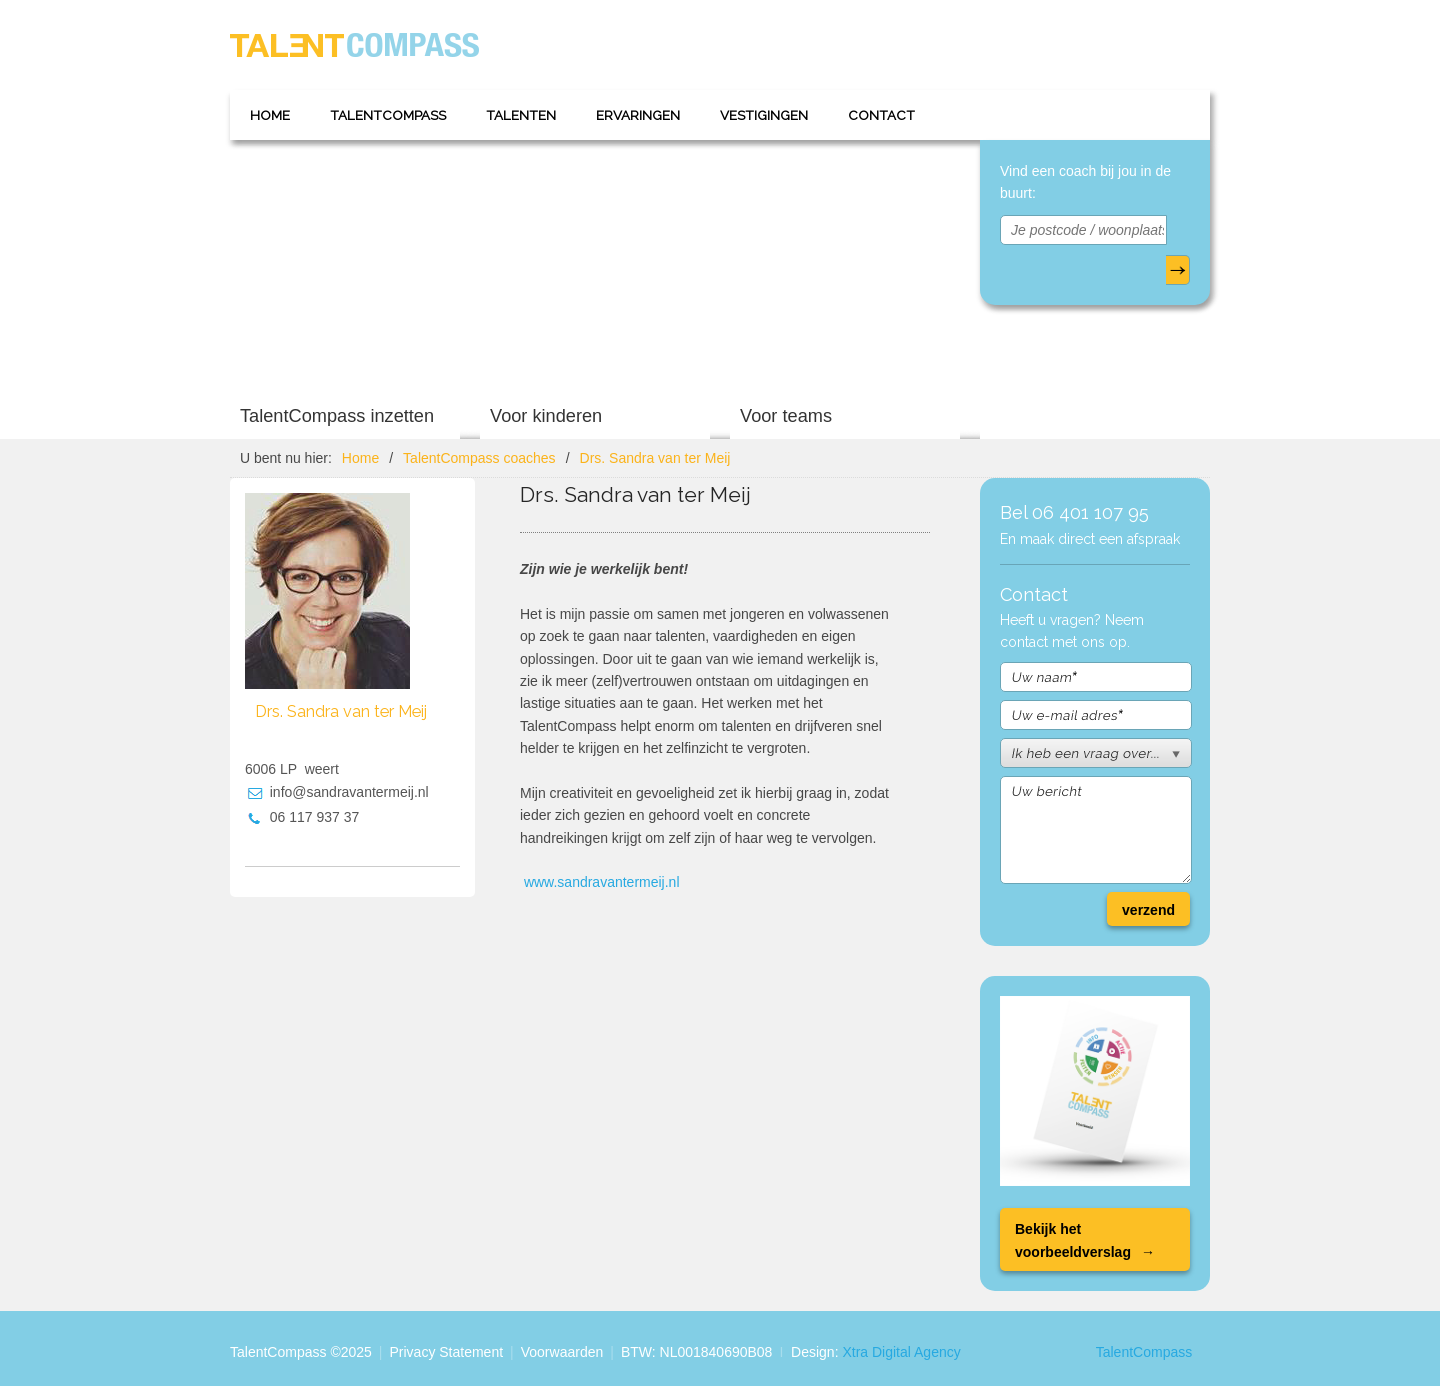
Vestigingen (764, 115)
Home (270, 115)
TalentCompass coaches (479, 458)
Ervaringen (638, 115)
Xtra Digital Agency (901, 1352)
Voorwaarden (562, 1352)
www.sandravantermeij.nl (602, 882)
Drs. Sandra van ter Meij (655, 458)
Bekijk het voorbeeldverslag (1073, 1240)
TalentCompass (388, 115)
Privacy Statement (446, 1352)
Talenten (521, 115)
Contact (881, 115)
